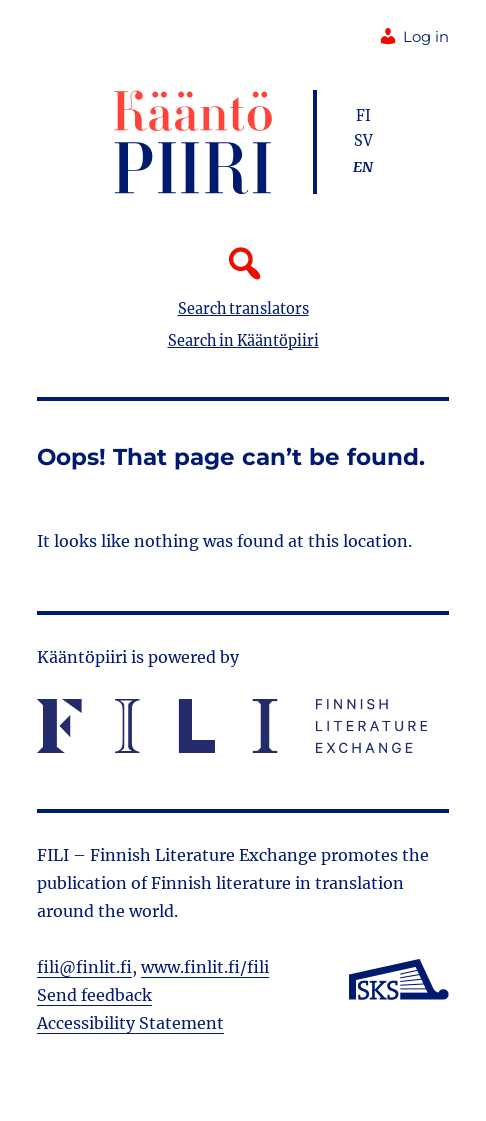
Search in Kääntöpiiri (243, 341)
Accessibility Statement (130, 1023)
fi (363, 116)
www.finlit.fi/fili (205, 967)
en (363, 167)
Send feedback (94, 995)
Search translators (243, 309)
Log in (413, 37)
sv (363, 141)
